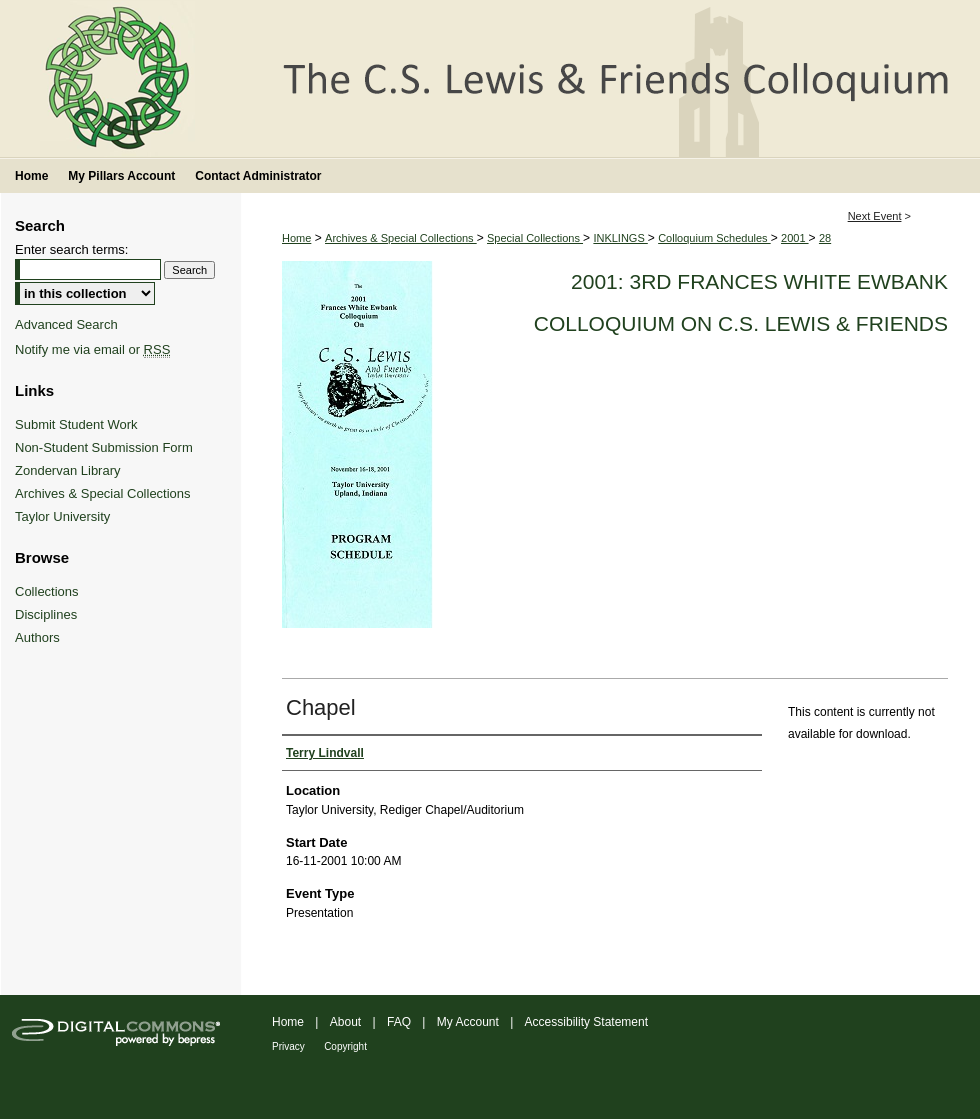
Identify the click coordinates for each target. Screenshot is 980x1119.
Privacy (288, 1046)
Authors (37, 637)
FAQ (399, 1022)
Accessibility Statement (586, 1022)
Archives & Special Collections (401, 238)
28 (825, 238)
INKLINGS (620, 238)
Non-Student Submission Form (104, 447)
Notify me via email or (92, 349)
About (345, 1022)
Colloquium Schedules (714, 238)
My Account (468, 1022)
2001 (795, 238)
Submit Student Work (76, 424)
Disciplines (46, 614)
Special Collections (535, 238)
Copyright (345, 1046)
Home (296, 238)
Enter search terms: (71, 249)
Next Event (875, 216)
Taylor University (62, 516)
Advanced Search (66, 324)
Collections (47, 591)
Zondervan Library (68, 470)
